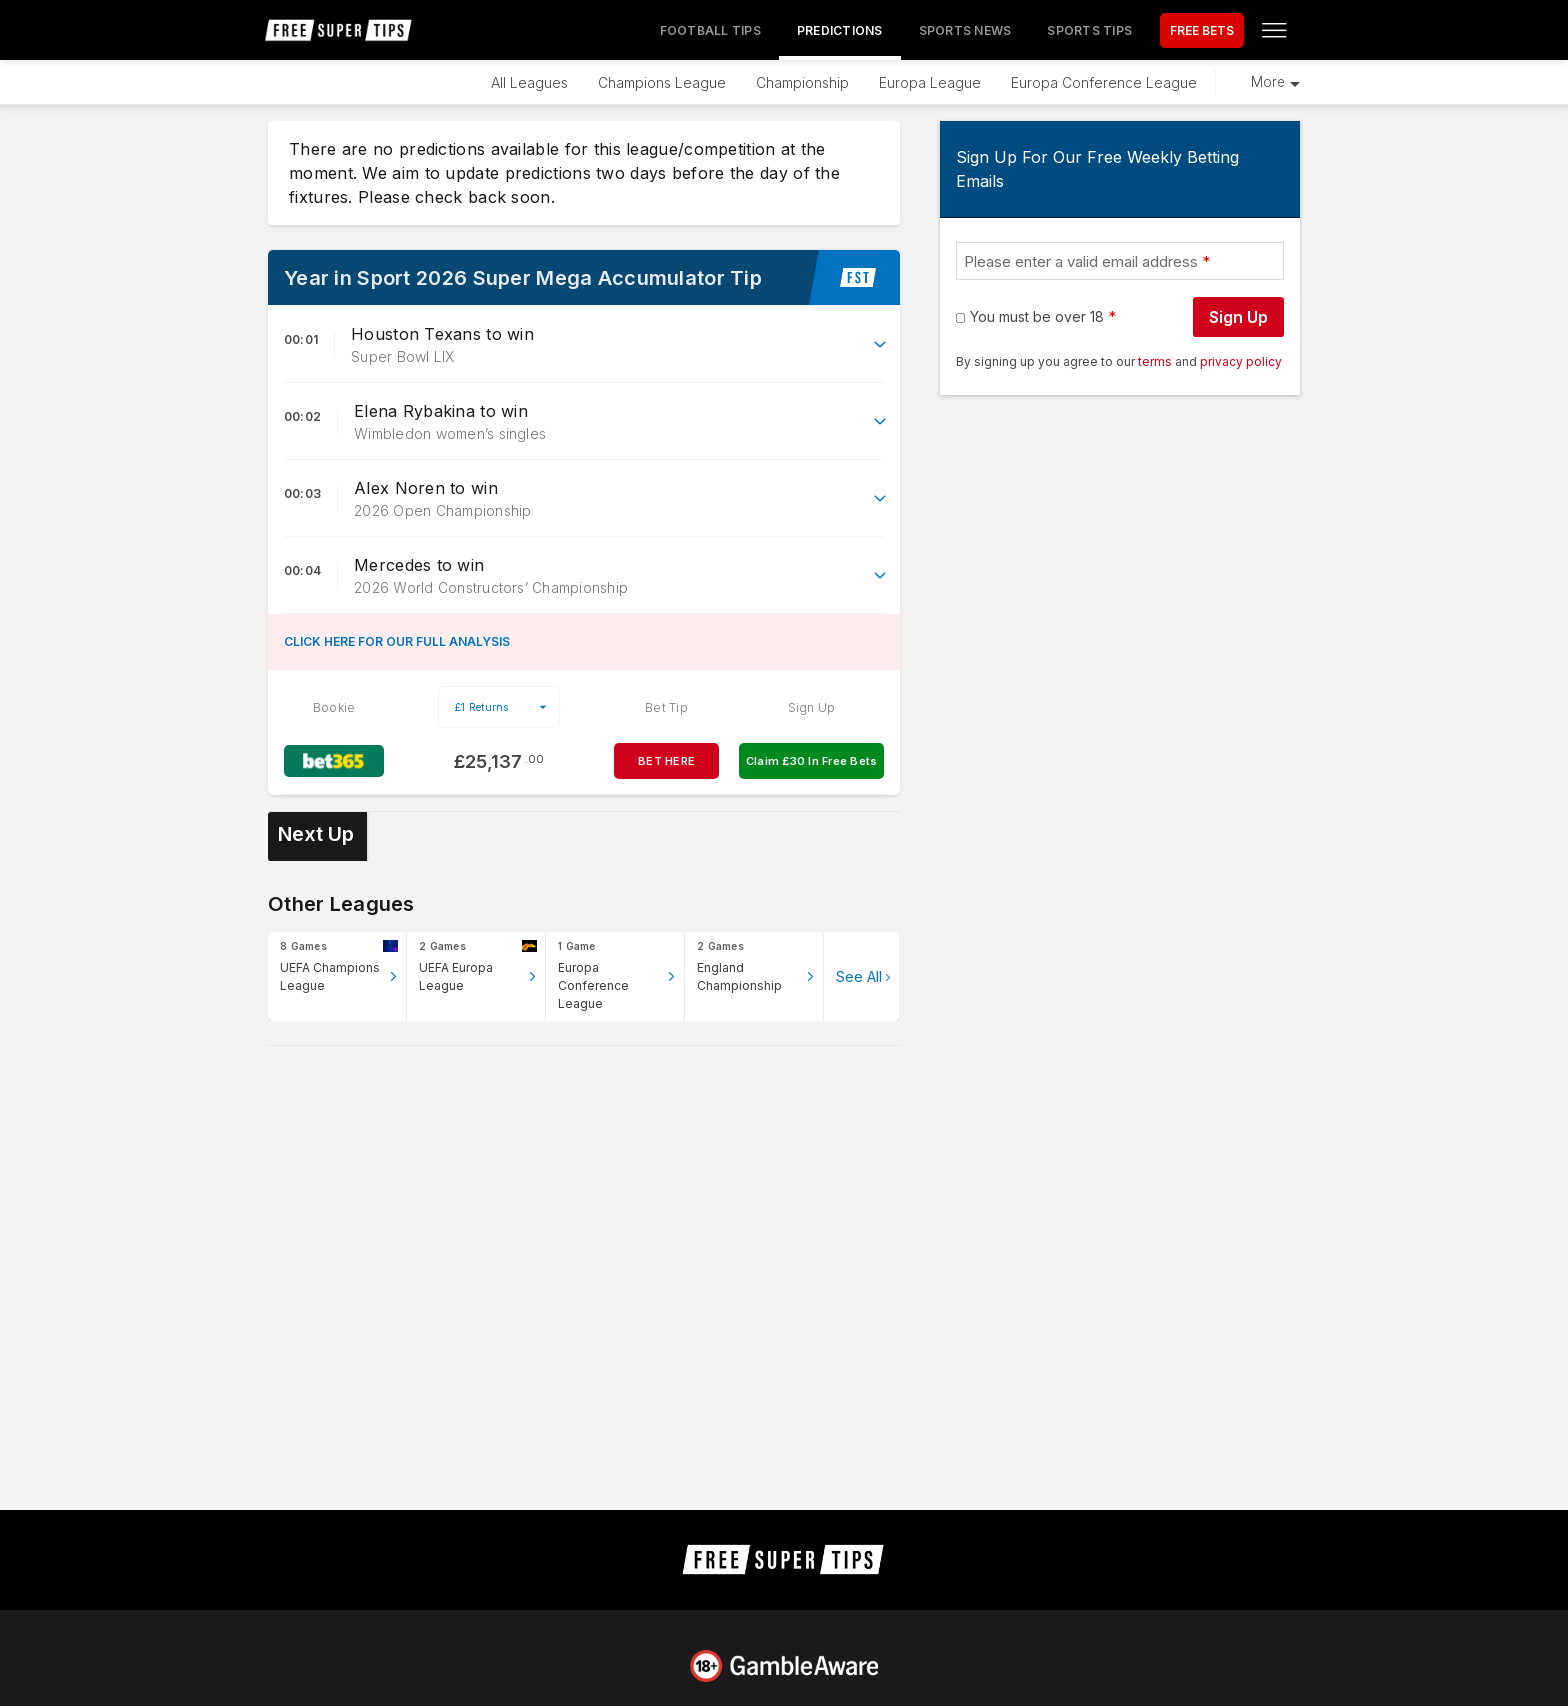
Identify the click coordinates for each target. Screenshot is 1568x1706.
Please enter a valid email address (1081, 261)
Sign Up (1238, 317)
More (1268, 82)
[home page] (339, 30)
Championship (802, 82)
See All (859, 976)
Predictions (840, 30)
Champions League (662, 82)
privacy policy (1241, 361)
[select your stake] (499, 707)
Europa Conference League (1104, 82)
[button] (584, 344)
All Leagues (529, 82)
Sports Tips (1089, 30)
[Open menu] (1274, 30)
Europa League (930, 82)
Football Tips (710, 30)
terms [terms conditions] (1156, 361)
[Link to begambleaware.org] (784, 1666)
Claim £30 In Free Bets (812, 761)
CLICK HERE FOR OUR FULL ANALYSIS (397, 641)
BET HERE (666, 761)
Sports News (965, 30)
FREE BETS (1202, 30)
